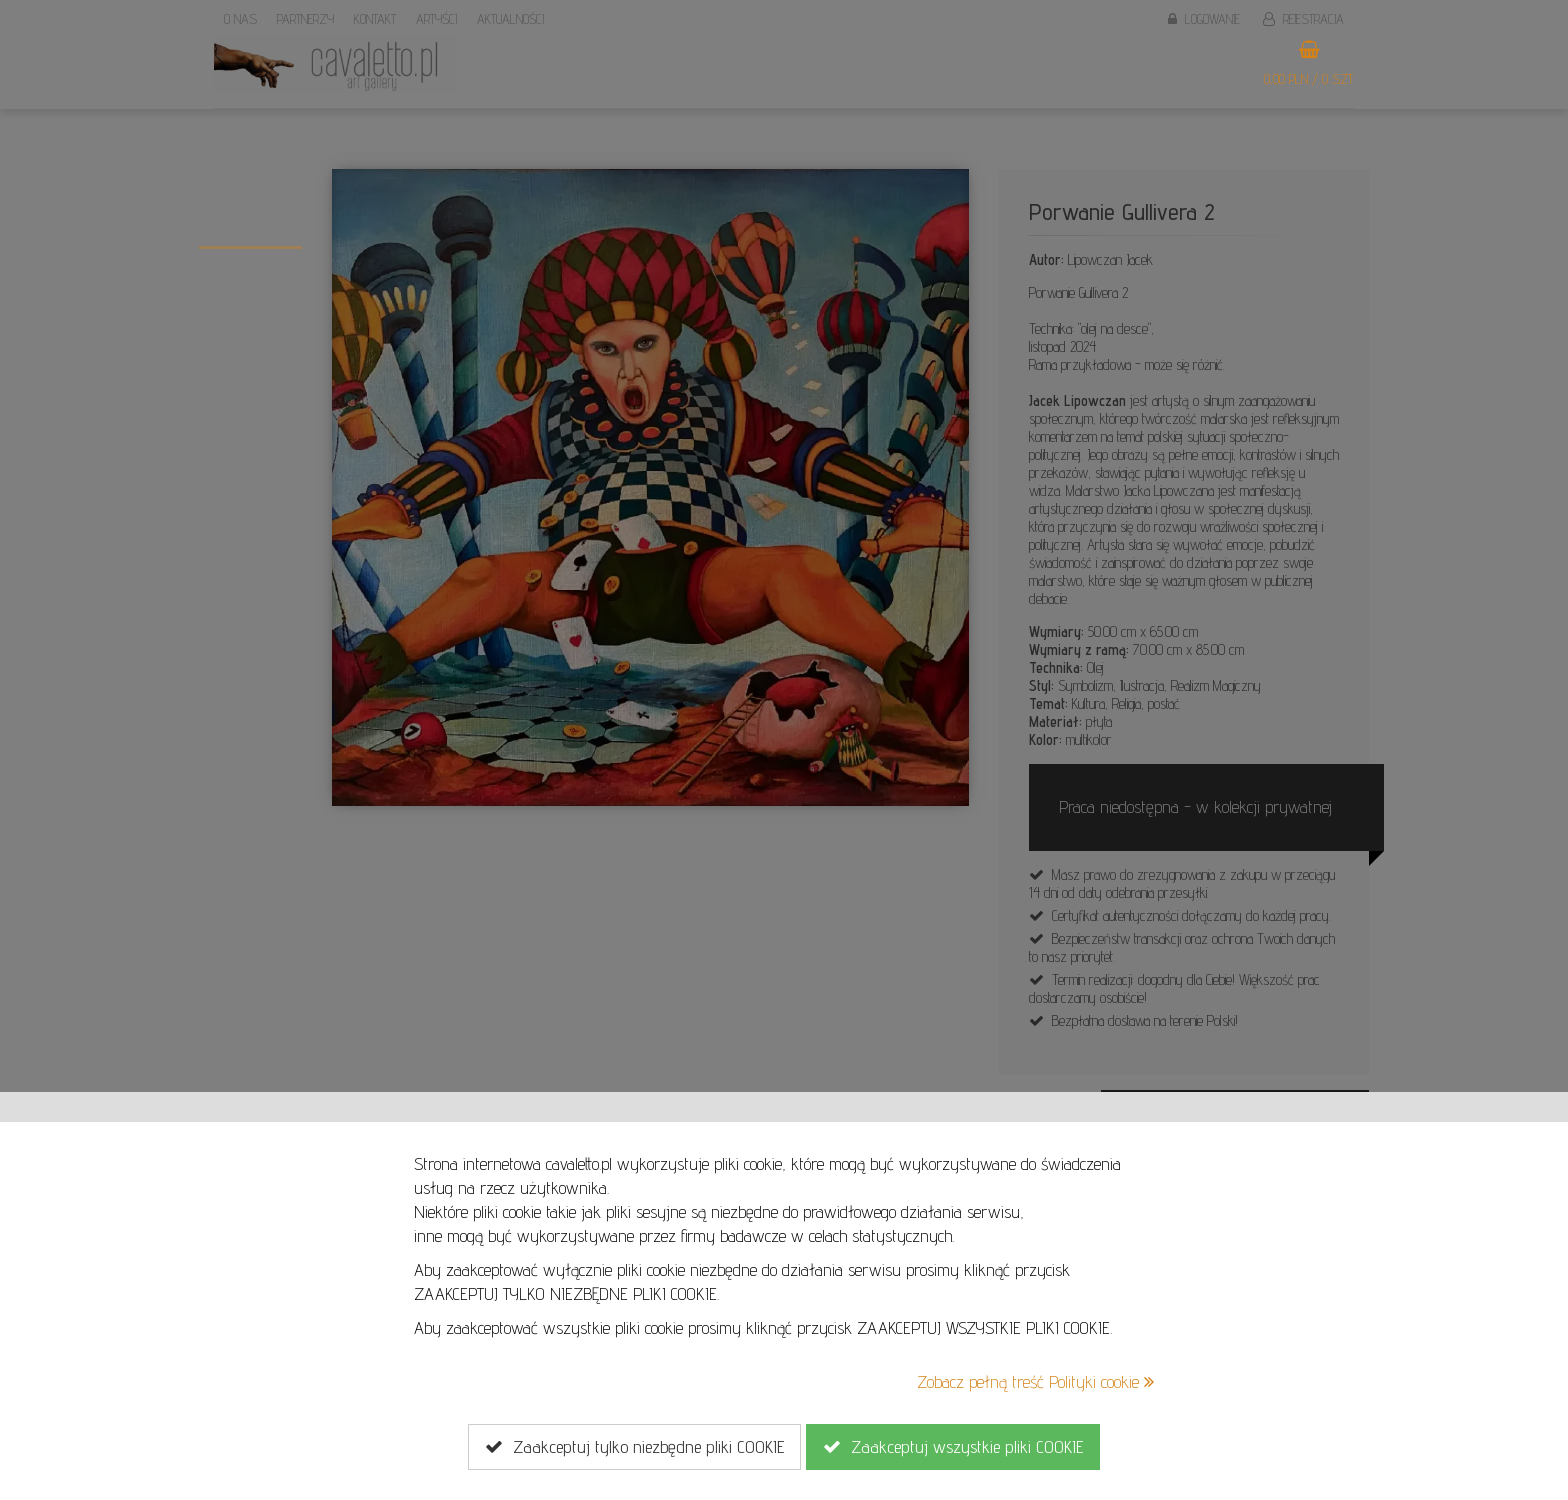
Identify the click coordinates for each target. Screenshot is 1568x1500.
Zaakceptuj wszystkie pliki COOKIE (953, 1447)
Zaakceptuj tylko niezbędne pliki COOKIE (634, 1447)
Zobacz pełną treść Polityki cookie (1035, 1381)
